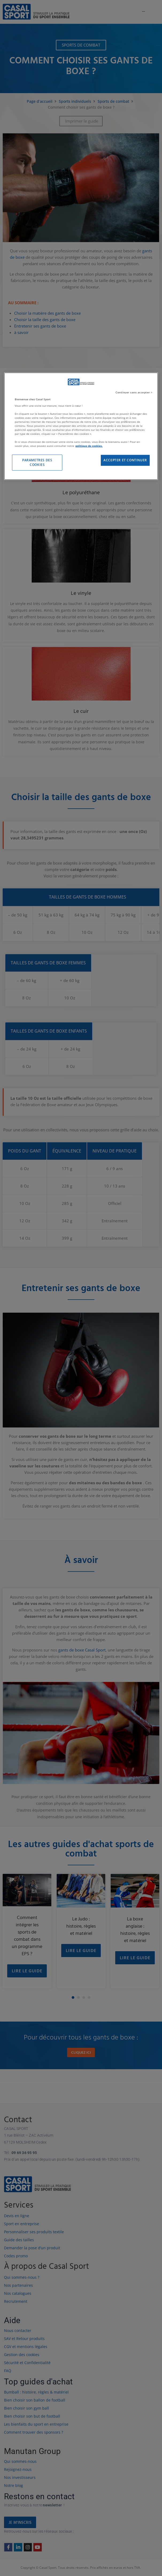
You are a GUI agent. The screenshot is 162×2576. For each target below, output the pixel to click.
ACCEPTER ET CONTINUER (125, 460)
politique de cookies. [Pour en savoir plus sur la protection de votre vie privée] (89, 446)
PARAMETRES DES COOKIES (37, 462)
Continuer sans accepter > (134, 392)
